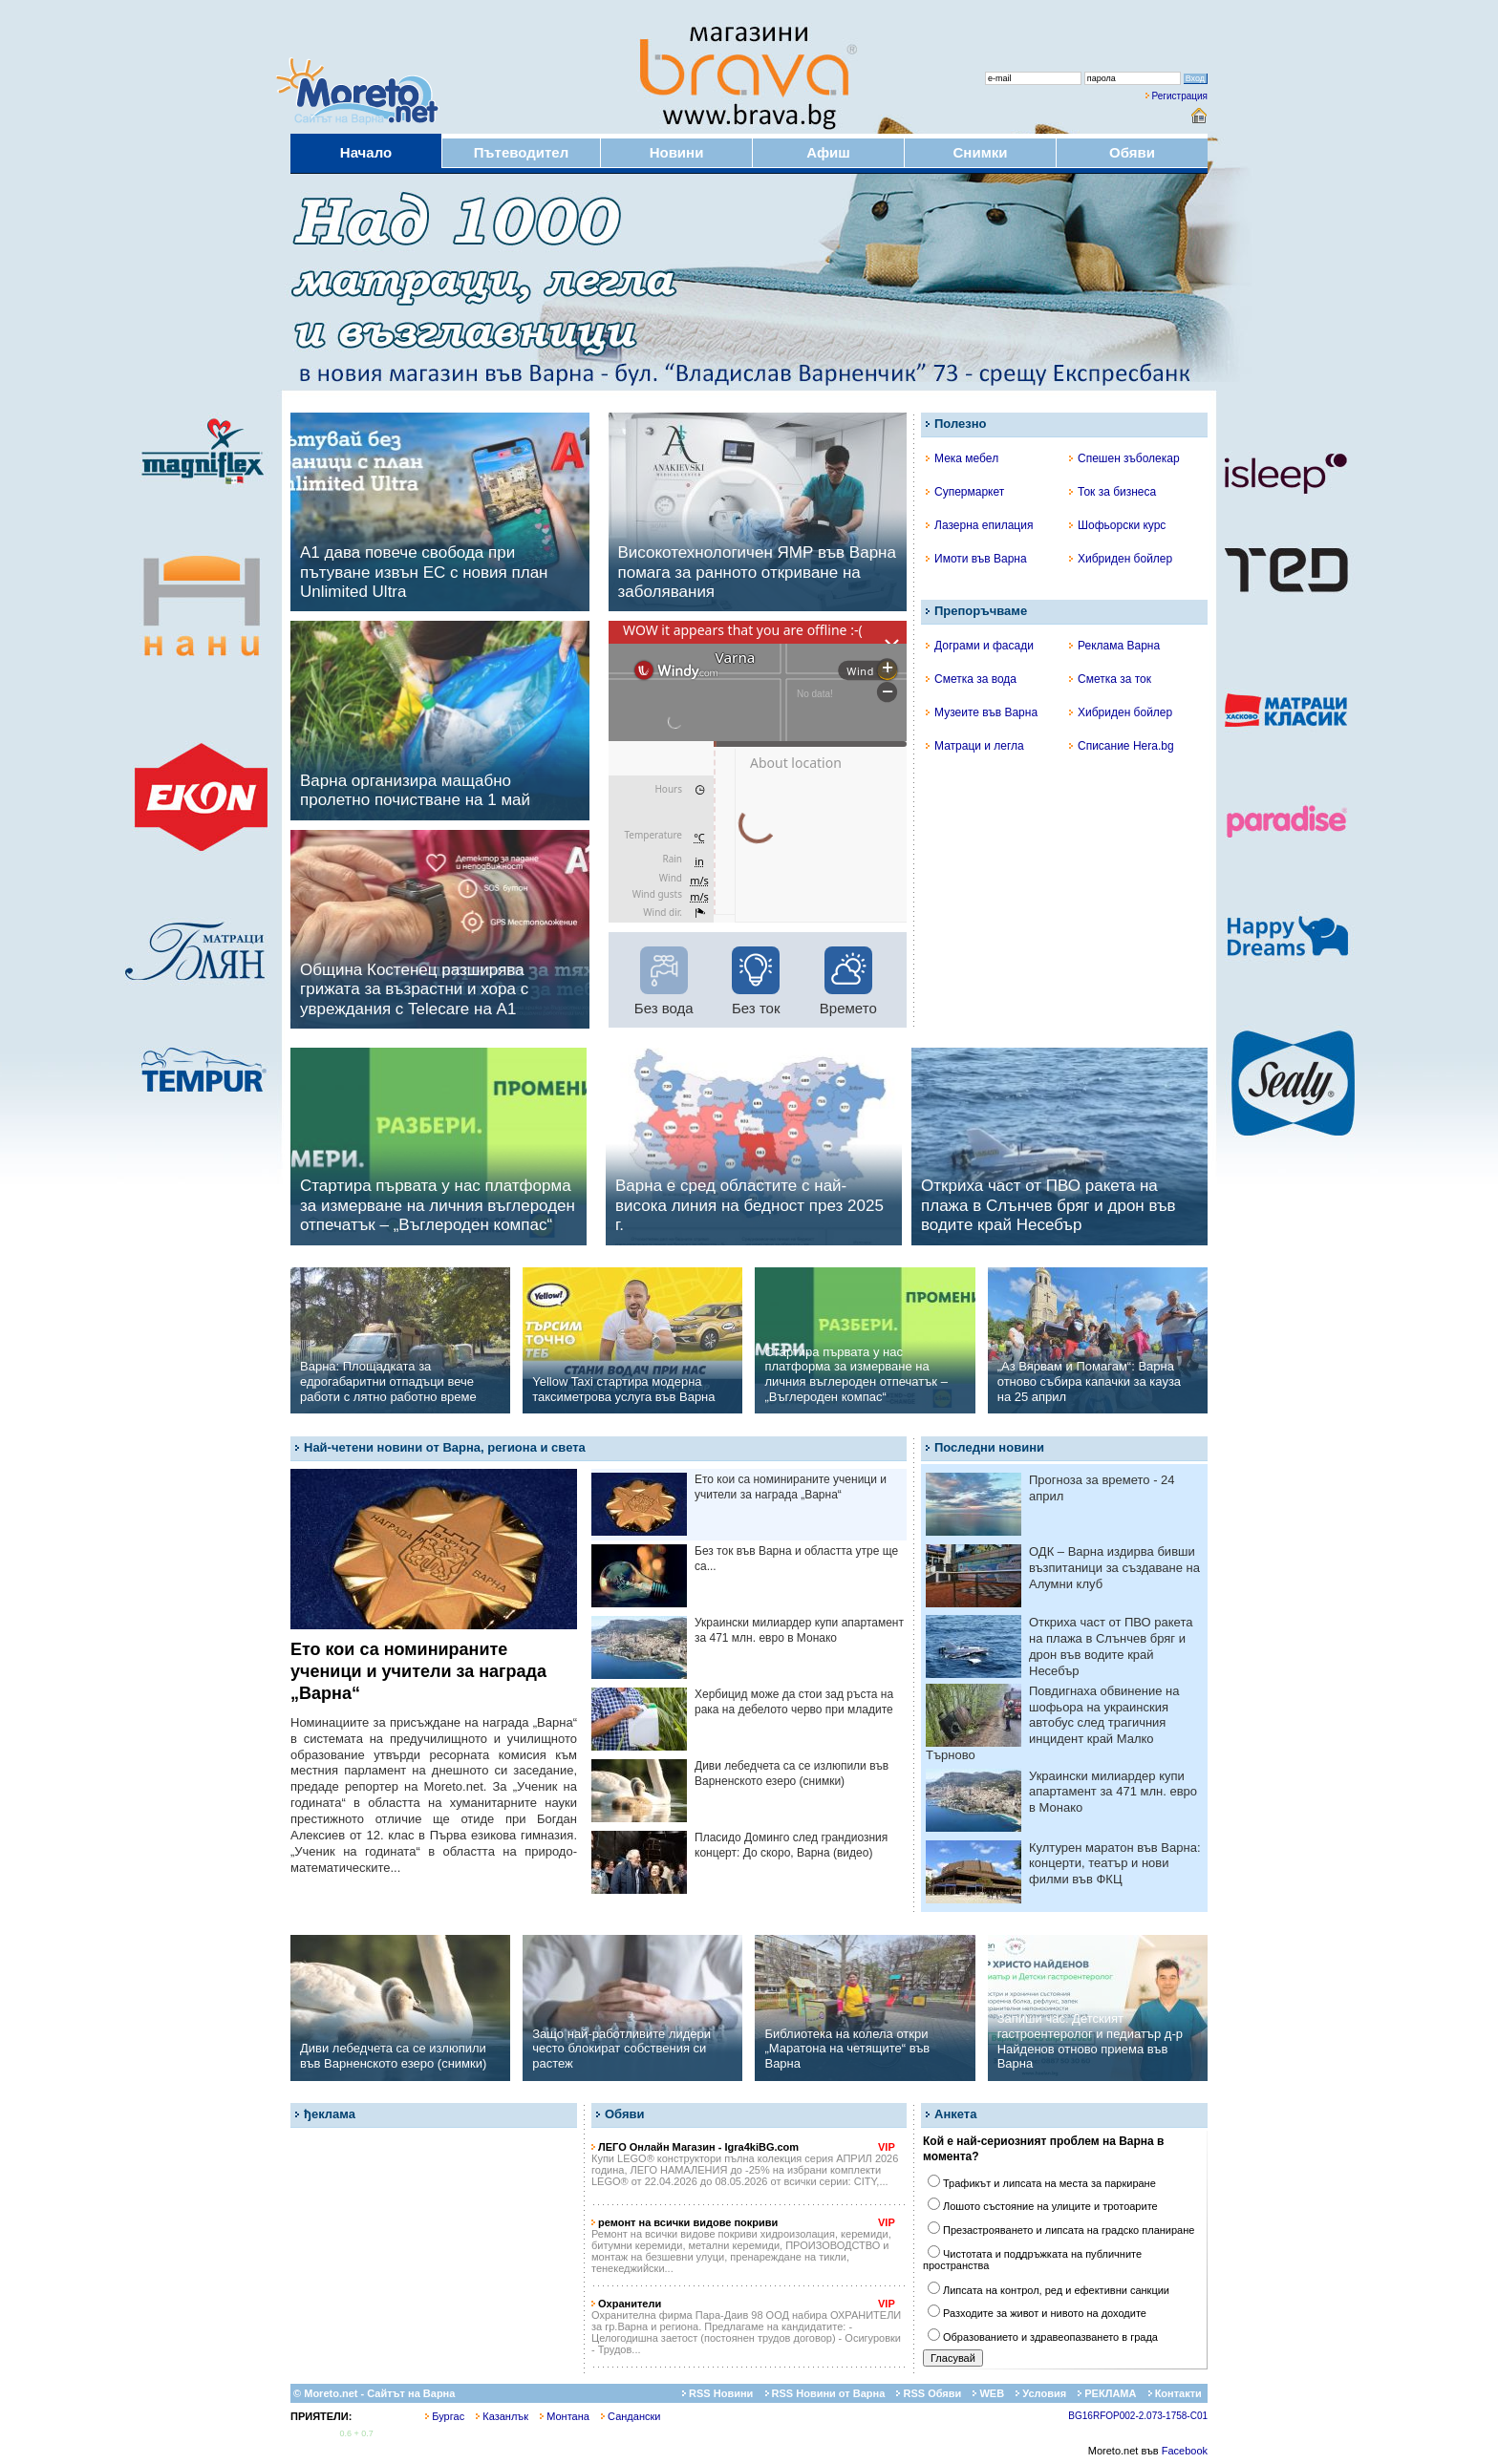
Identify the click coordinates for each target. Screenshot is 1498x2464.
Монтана (564, 2416)
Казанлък (502, 2416)
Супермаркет (965, 492)
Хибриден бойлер (1120, 558)
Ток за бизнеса (1112, 492)
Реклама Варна (1114, 645)
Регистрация (1180, 96)
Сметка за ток (1110, 679)
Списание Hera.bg (1121, 746)
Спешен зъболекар (1124, 458)
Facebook (1185, 2450)
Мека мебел (962, 458)
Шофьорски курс (1117, 525)
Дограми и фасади (980, 645)
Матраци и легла (975, 746)
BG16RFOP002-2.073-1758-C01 (1138, 2416)
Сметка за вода (971, 679)
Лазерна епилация (979, 525)
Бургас (444, 2416)
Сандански (630, 2416)
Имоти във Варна (976, 558)
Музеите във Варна (982, 712)
